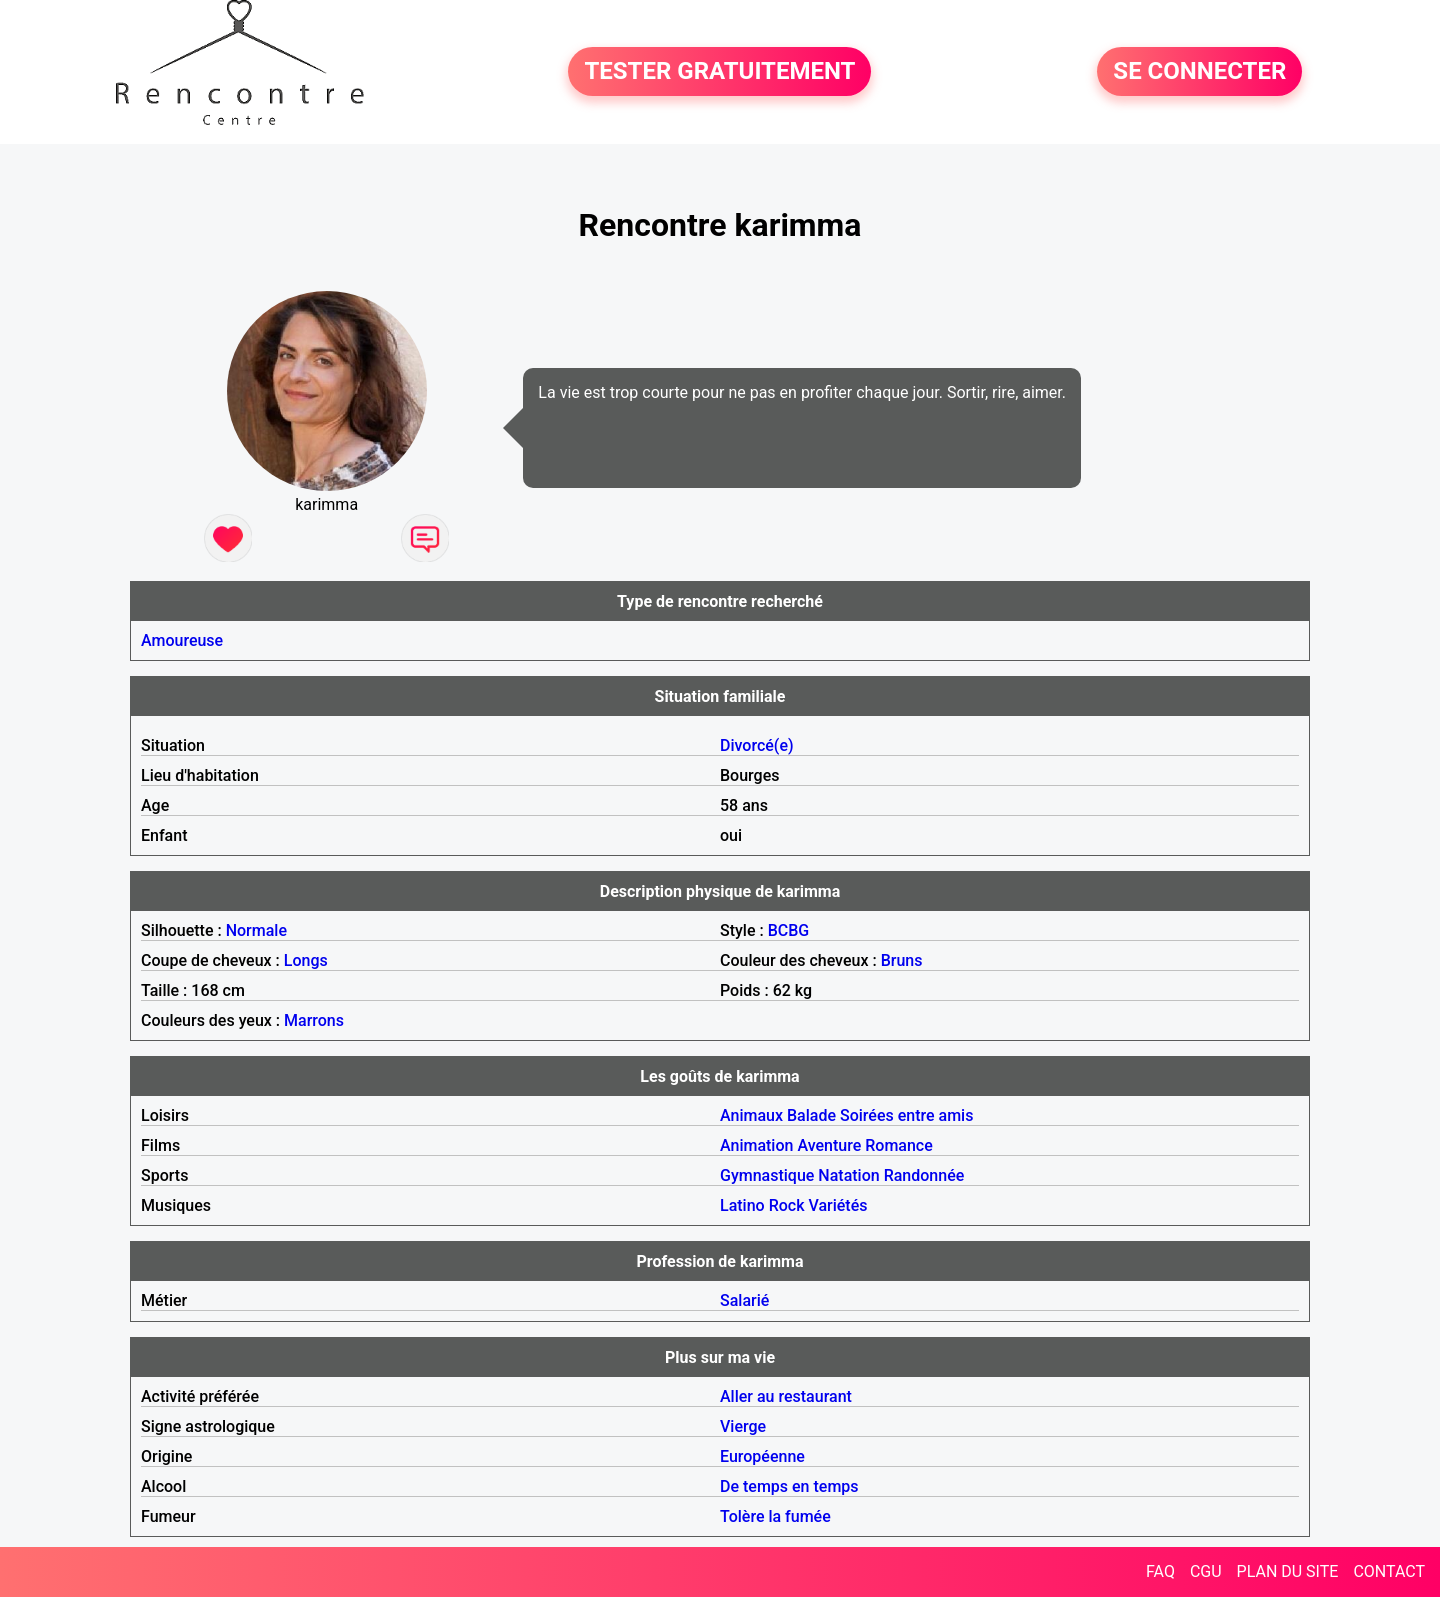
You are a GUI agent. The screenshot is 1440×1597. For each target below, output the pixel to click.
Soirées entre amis (906, 1115)
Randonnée (924, 1175)
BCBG (789, 930)
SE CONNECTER (1199, 72)
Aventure (829, 1145)
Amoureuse (182, 640)
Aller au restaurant (786, 1396)
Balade (811, 1115)
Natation (848, 1175)
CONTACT (1389, 1571)
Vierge (743, 1426)
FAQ (1160, 1571)
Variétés (837, 1205)
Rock (787, 1205)
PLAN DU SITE (1288, 1571)
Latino (742, 1205)
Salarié (744, 1300)
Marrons (314, 1020)
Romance (899, 1145)
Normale (256, 930)
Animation (756, 1145)
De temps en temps (789, 1486)
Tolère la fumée (775, 1516)
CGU (1206, 1571)
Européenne (762, 1456)
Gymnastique (767, 1175)
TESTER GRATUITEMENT (719, 72)
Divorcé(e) (757, 745)
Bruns (902, 960)
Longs (306, 960)
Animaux (751, 1115)
